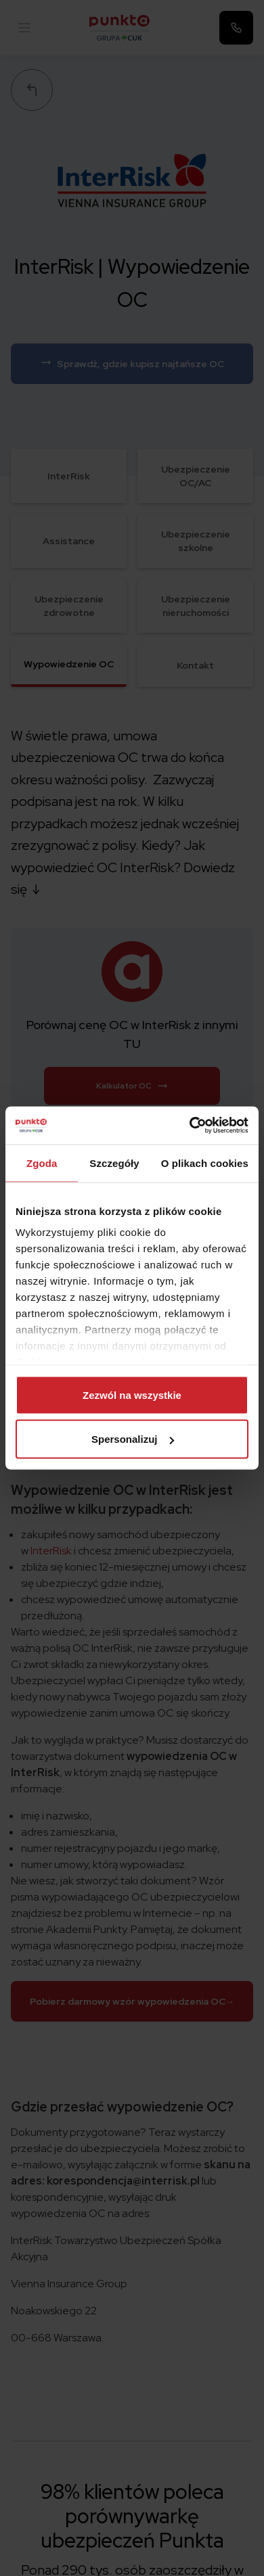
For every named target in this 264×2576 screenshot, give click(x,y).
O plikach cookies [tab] (204, 1162)
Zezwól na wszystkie (132, 1394)
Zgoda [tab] (42, 1162)
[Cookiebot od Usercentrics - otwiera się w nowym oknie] (189, 1126)
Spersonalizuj (132, 1439)
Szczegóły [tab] (114, 1162)
